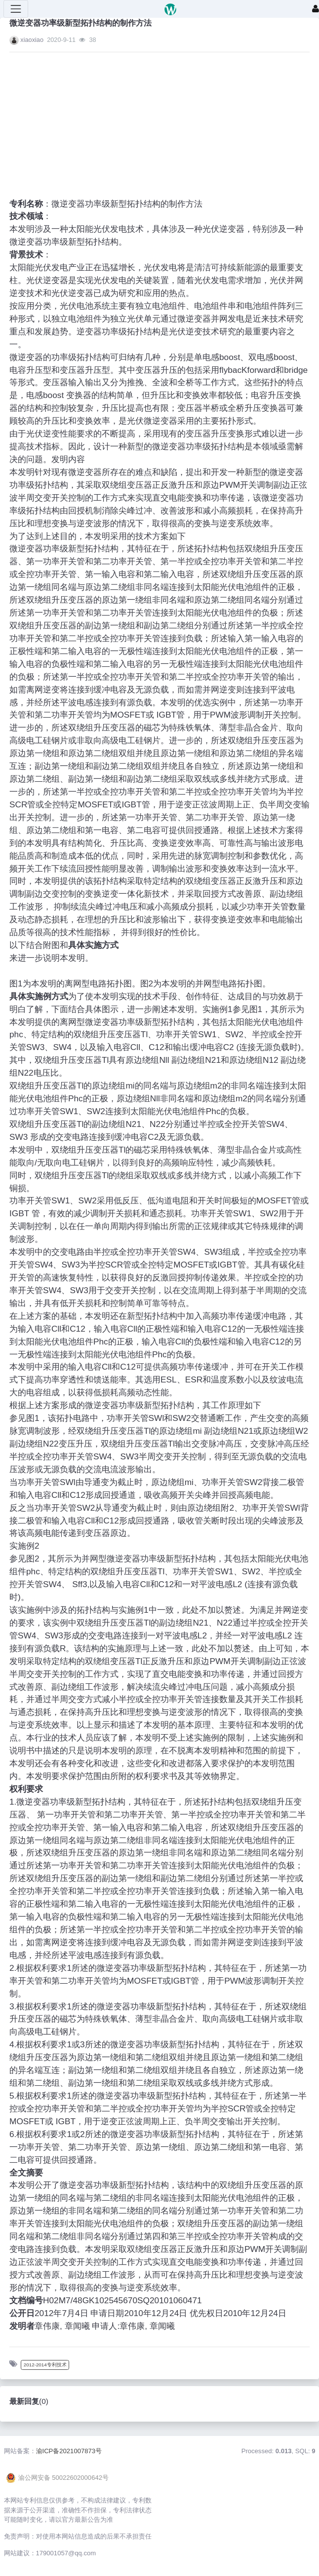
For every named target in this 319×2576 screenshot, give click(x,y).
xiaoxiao (31, 39)
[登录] (315, 9)
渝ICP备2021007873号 (69, 2451)
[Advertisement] (159, 129)
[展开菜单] (15, 9)
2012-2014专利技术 (45, 2364)
